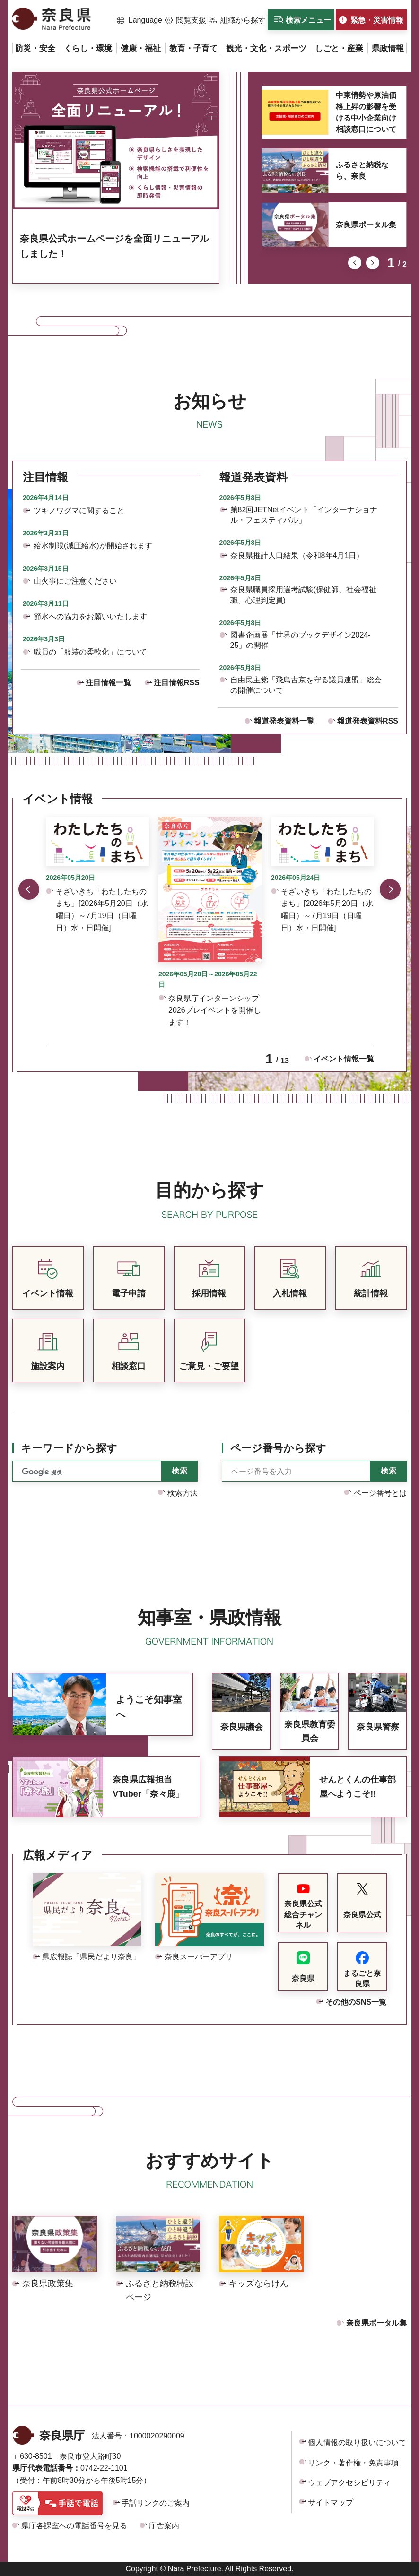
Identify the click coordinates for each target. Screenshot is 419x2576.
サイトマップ (330, 2502)
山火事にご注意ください (75, 581)
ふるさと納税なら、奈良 (362, 170)
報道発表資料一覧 (284, 721)
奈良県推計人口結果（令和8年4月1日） (297, 555)
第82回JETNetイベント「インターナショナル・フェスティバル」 (303, 515)
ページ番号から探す (278, 1448)
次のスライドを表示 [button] (372, 262)
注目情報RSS (177, 683)
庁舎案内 (164, 2526)
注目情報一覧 (108, 683)
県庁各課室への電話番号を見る (74, 2526)
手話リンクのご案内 (156, 2503)
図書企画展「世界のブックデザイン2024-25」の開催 (300, 640)
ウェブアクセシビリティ (349, 2483)
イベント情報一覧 (344, 1059)
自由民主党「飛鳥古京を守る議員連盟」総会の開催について (306, 685)
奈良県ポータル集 (366, 225)
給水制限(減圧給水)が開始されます (93, 546)
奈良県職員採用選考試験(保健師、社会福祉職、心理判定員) (303, 595)
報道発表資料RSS (367, 721)
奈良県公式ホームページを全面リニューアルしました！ (114, 246)
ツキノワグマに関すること (79, 511)
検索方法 (182, 1493)
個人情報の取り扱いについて (357, 2442)
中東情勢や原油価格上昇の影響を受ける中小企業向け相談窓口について (366, 112)
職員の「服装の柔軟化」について (90, 652)
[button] (139, 20)
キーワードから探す (69, 1448)
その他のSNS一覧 (355, 2002)
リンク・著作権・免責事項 (353, 2463)
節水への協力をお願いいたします (90, 616)
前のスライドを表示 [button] (354, 262)
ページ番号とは (380, 1493)
